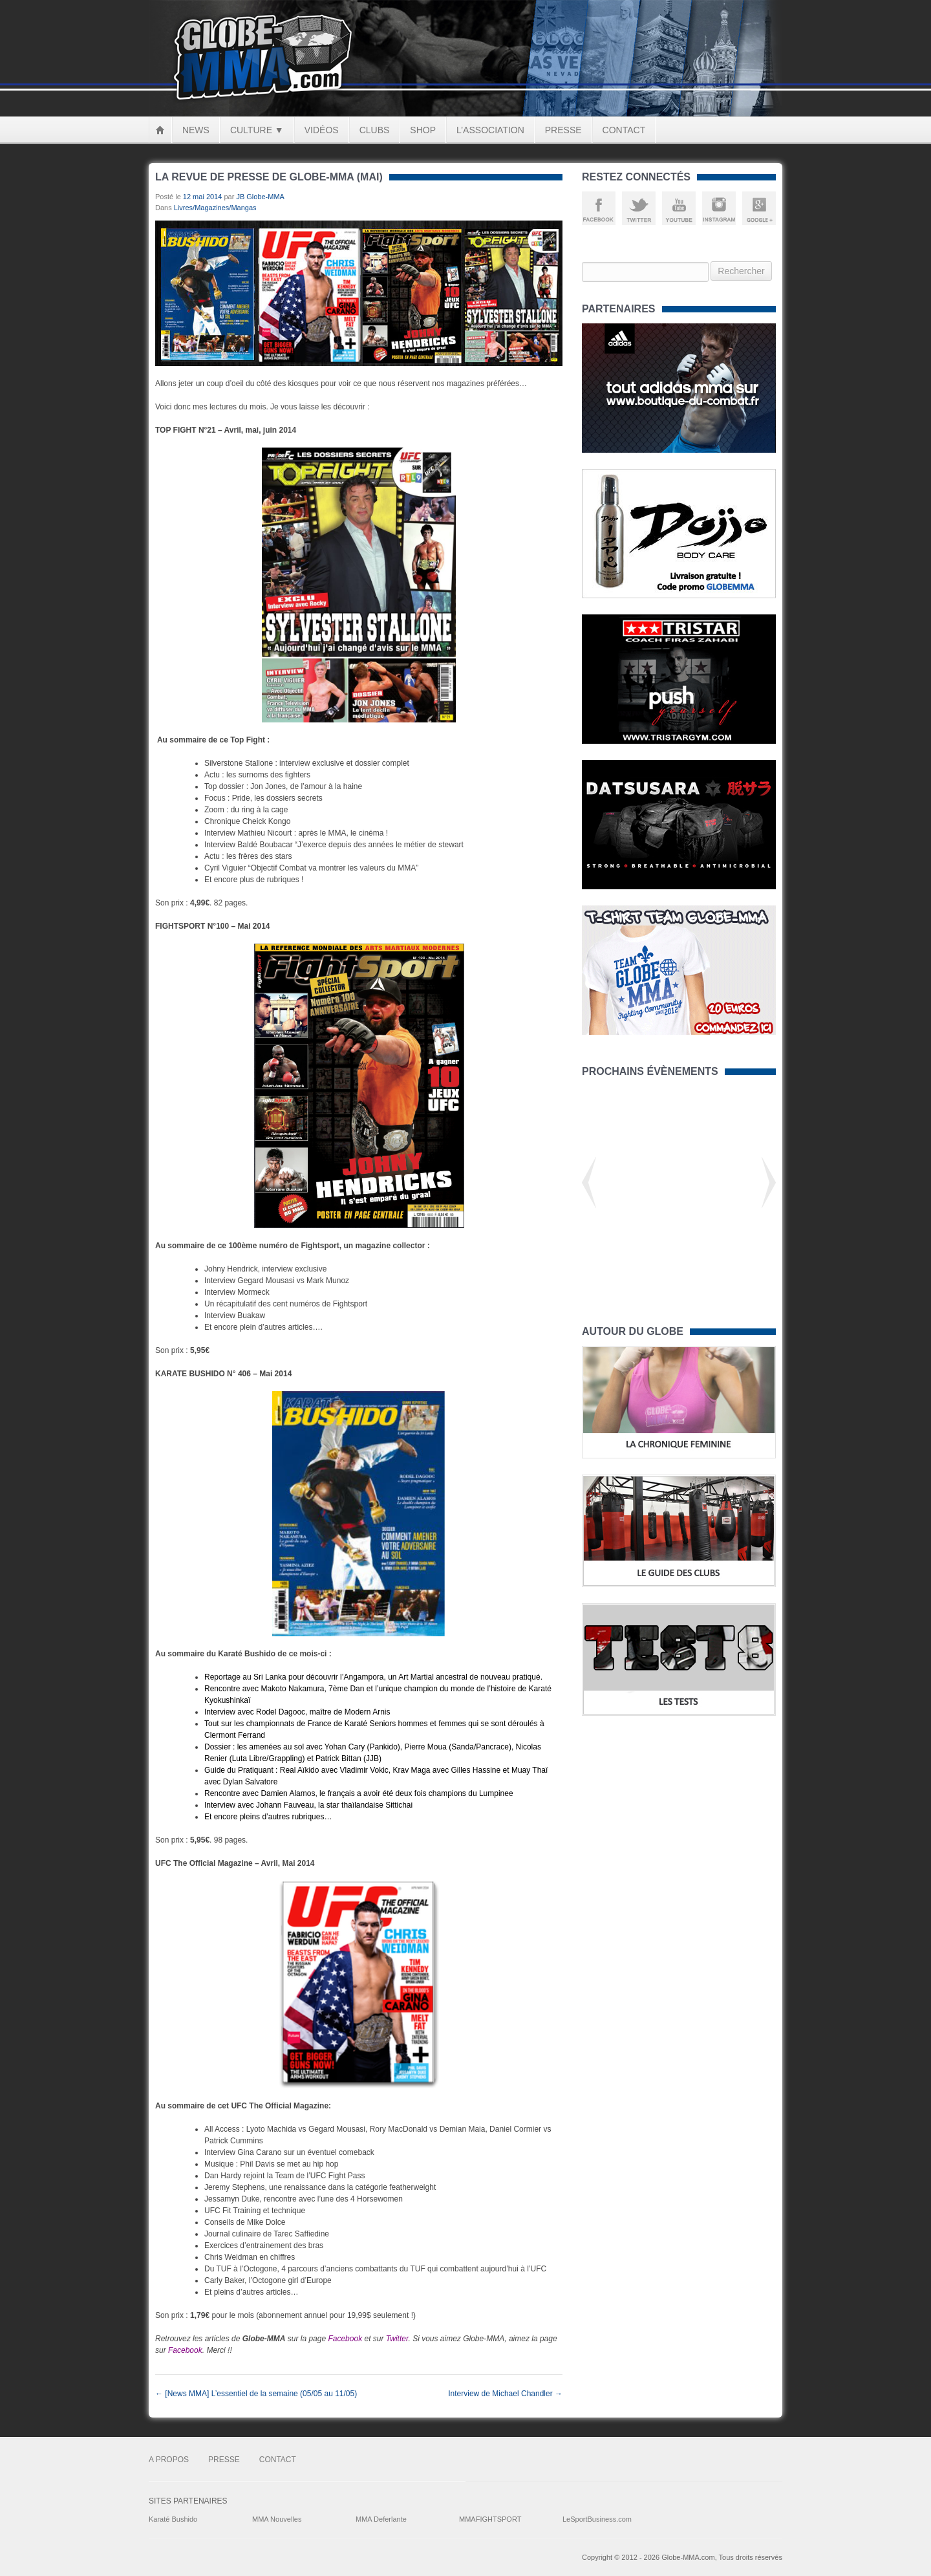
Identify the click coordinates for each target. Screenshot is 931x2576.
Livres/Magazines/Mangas (215, 207)
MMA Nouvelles (276, 2519)
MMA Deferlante (381, 2519)
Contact (624, 130)
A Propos (169, 2459)
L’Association (490, 130)
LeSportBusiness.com (597, 2519)
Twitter (397, 2338)
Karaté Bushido (173, 2519)
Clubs (374, 130)
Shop (423, 130)
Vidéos (322, 130)
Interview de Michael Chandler (505, 2393)
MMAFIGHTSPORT (490, 2519)
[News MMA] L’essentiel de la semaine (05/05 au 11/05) (256, 2393)
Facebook (345, 2338)
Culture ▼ (257, 130)
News (195, 130)
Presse (563, 130)
